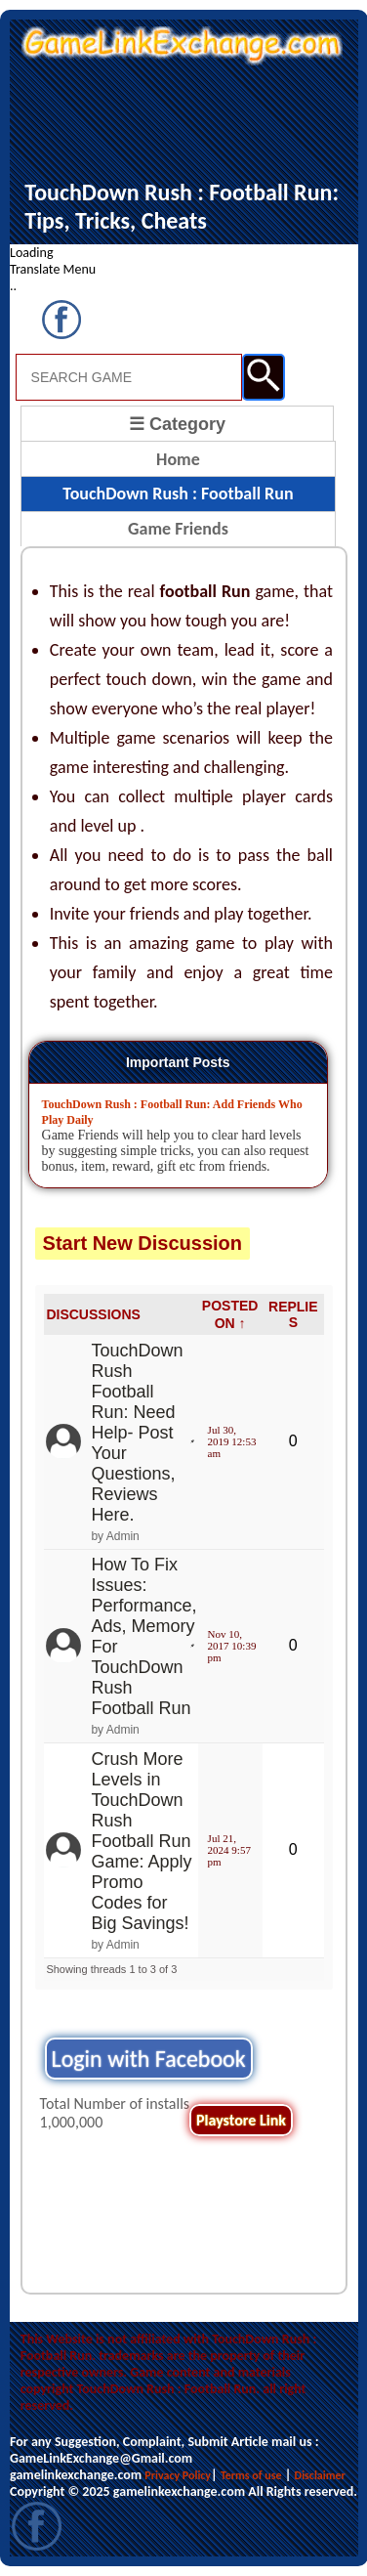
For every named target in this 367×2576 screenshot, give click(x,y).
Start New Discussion (143, 1243)
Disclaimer (320, 2475)
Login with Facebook (149, 2058)
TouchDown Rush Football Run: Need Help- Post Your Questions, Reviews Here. (137, 1432)
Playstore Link (241, 2120)
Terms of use (251, 2475)
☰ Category (177, 424)
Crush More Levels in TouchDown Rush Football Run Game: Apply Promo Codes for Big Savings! (141, 1841)
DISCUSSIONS (93, 1314)
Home (178, 459)
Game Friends (178, 528)
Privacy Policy (177, 2475)
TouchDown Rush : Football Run (177, 493)
